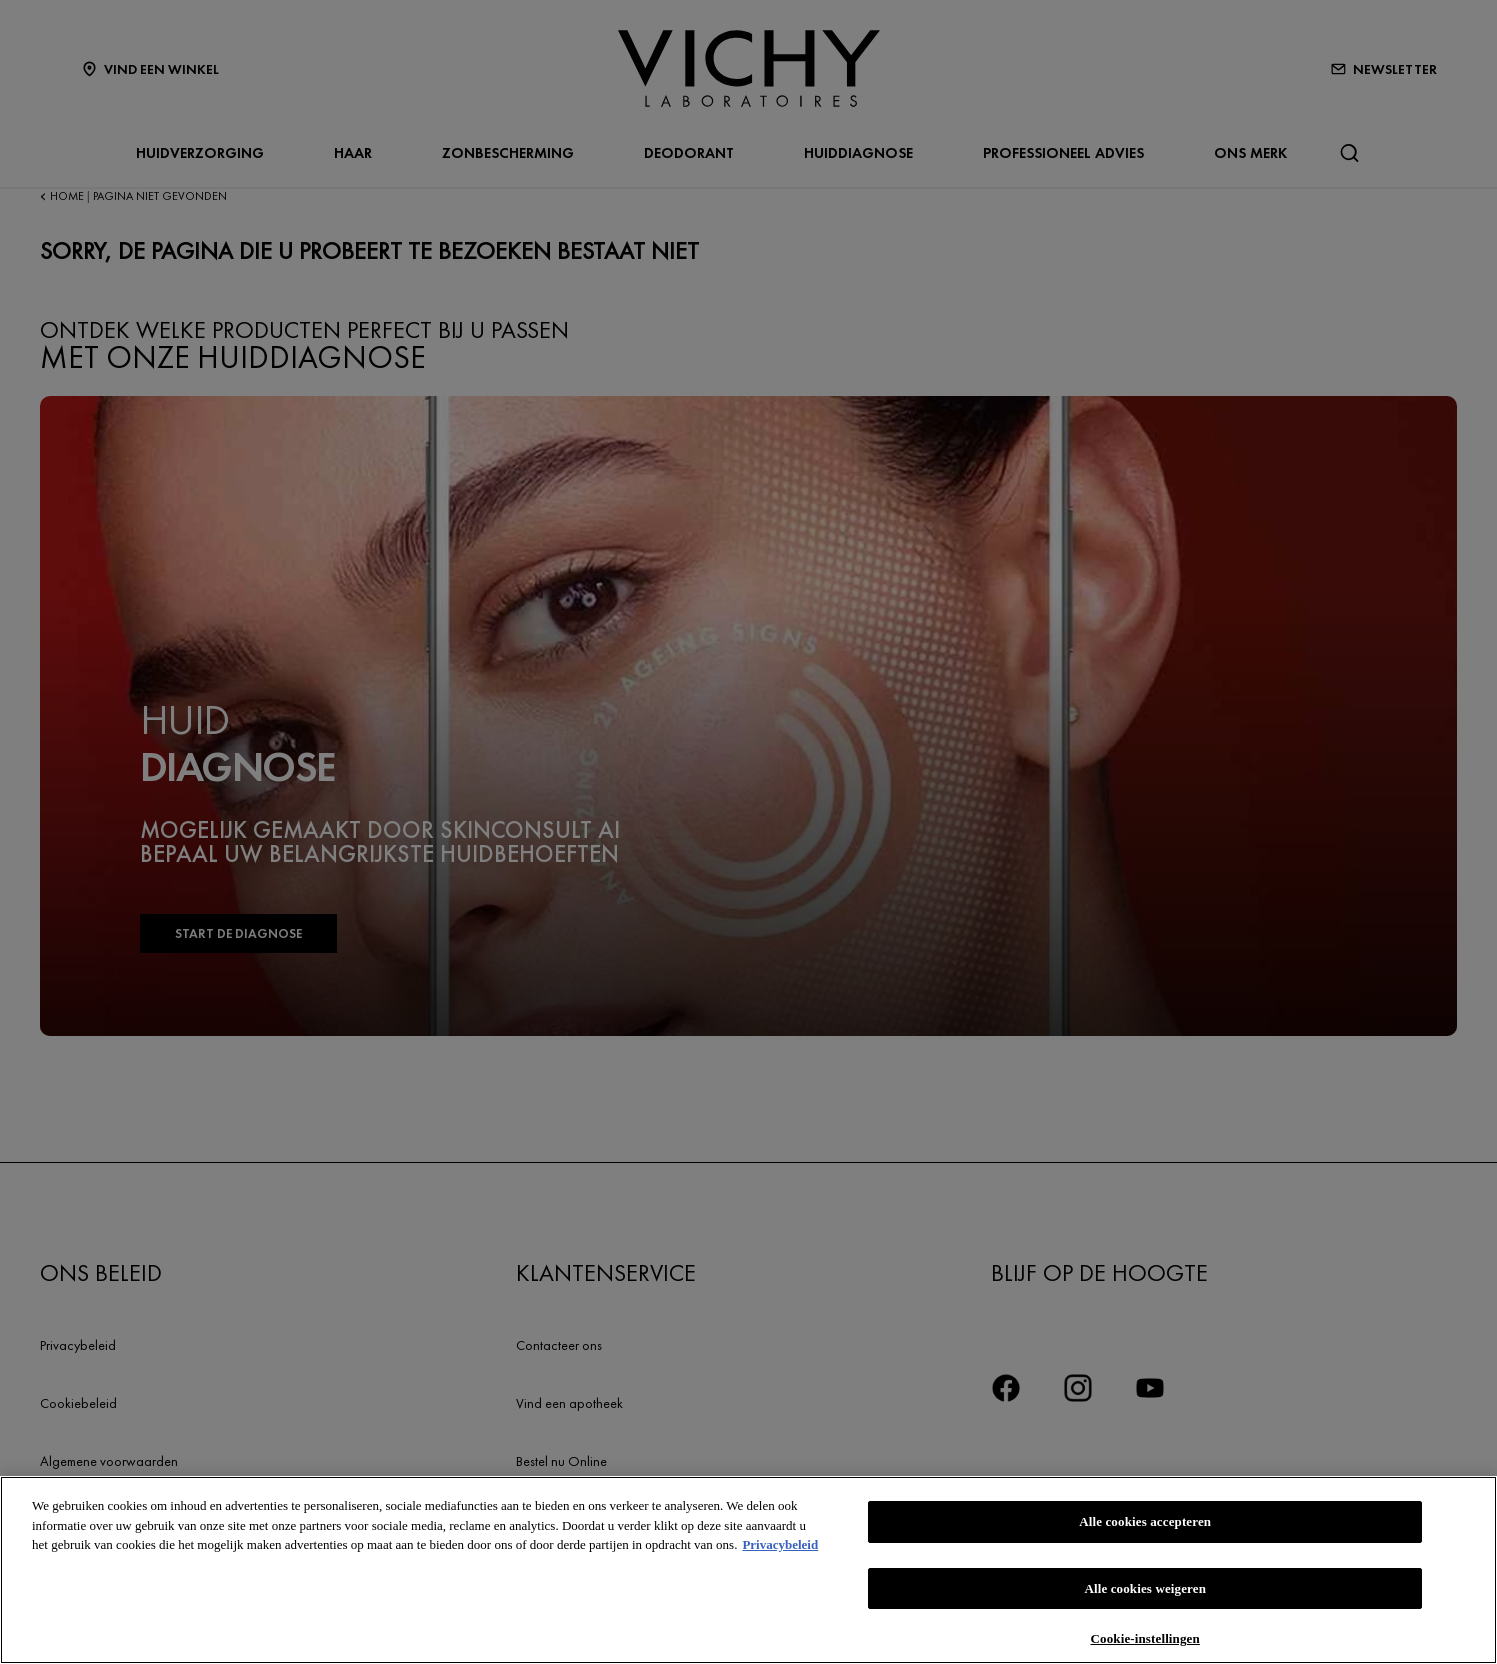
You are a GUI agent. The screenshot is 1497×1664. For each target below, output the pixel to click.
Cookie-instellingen (1145, 1638)
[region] (748, 1570)
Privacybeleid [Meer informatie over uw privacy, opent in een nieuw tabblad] (780, 1544)
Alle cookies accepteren (1145, 1521)
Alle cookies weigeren (1145, 1588)
